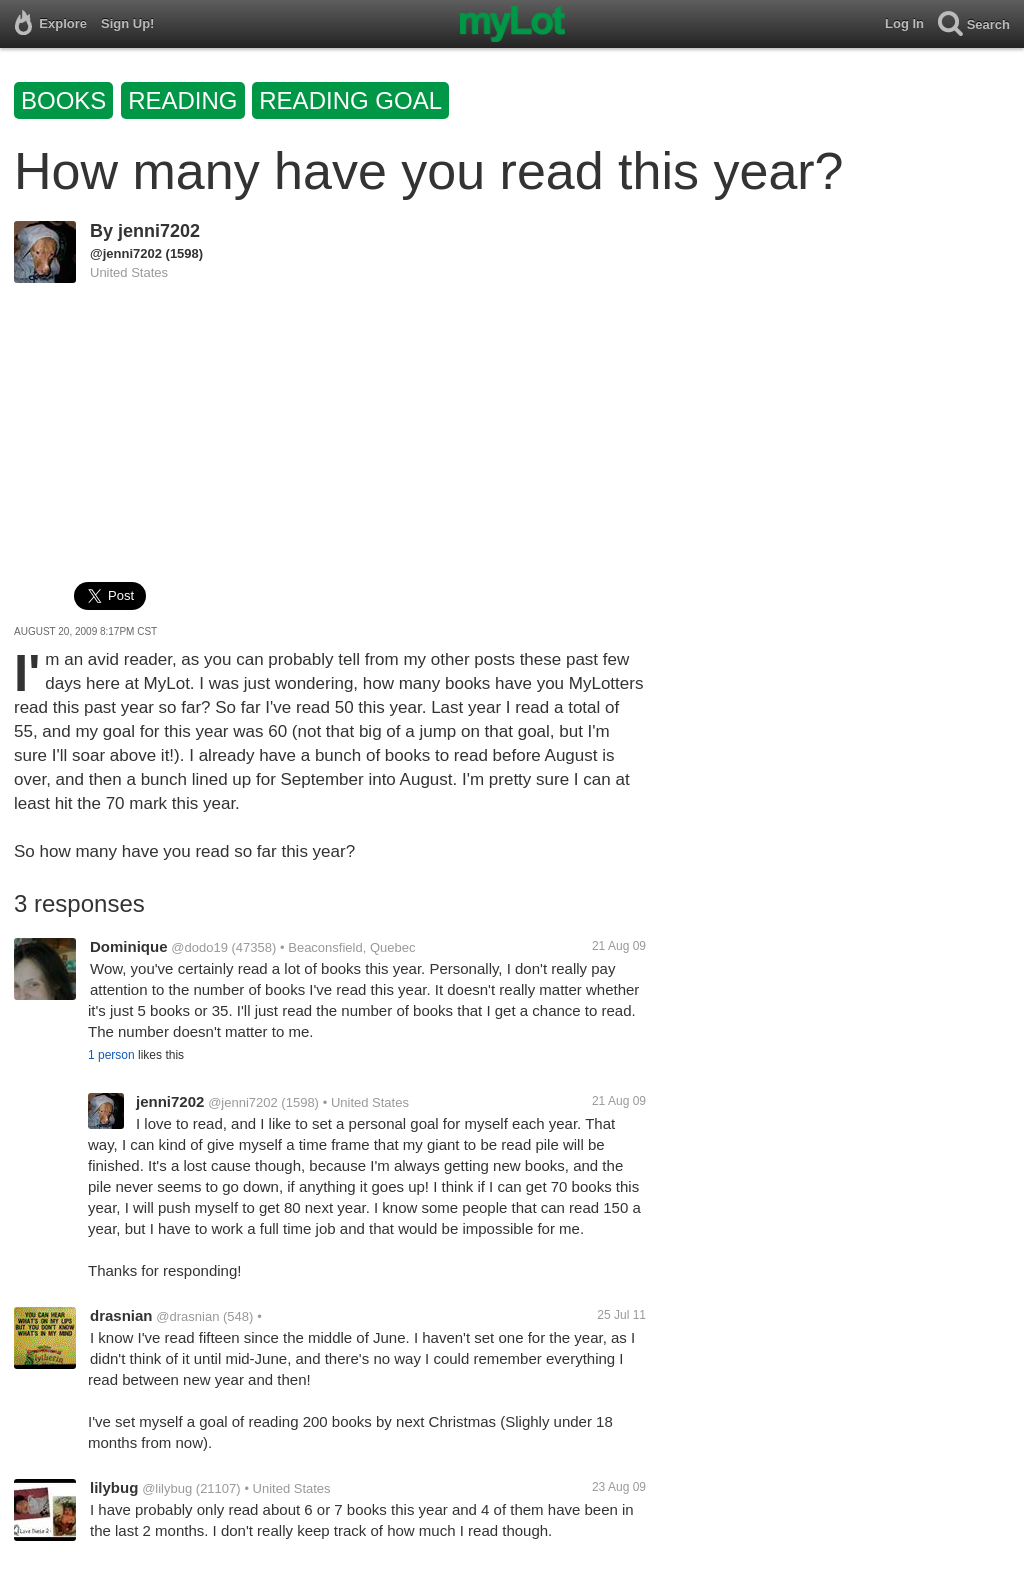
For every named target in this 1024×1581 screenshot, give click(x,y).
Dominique (129, 946)
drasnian (121, 1315)
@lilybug (167, 1488)
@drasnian (187, 1316)
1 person (111, 1055)
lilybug (114, 1487)
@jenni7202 (126, 253)
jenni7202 (159, 231)
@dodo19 (199, 947)
